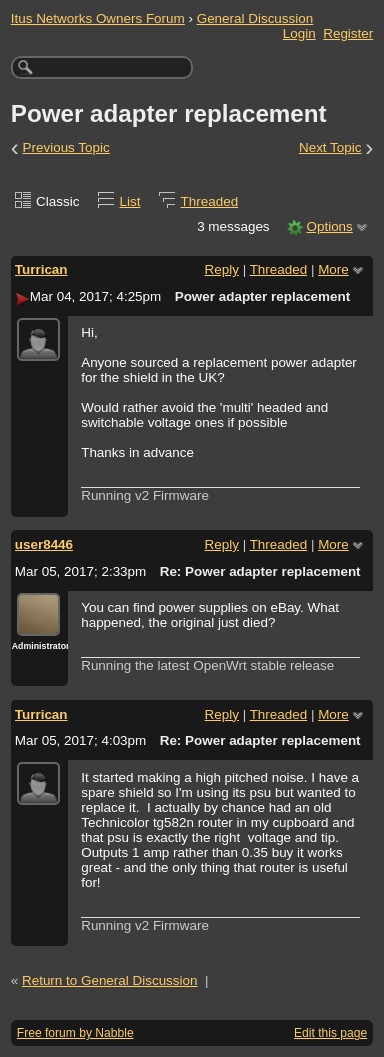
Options (329, 226)
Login (299, 33)
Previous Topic (66, 147)
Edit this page (330, 1033)
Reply (222, 269)
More (333, 269)
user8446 (44, 544)
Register (348, 33)
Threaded (210, 201)
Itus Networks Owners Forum (98, 18)
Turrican (41, 269)
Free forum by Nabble (75, 1033)
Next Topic (330, 147)
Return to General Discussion (110, 980)
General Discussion (255, 18)
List (130, 201)
